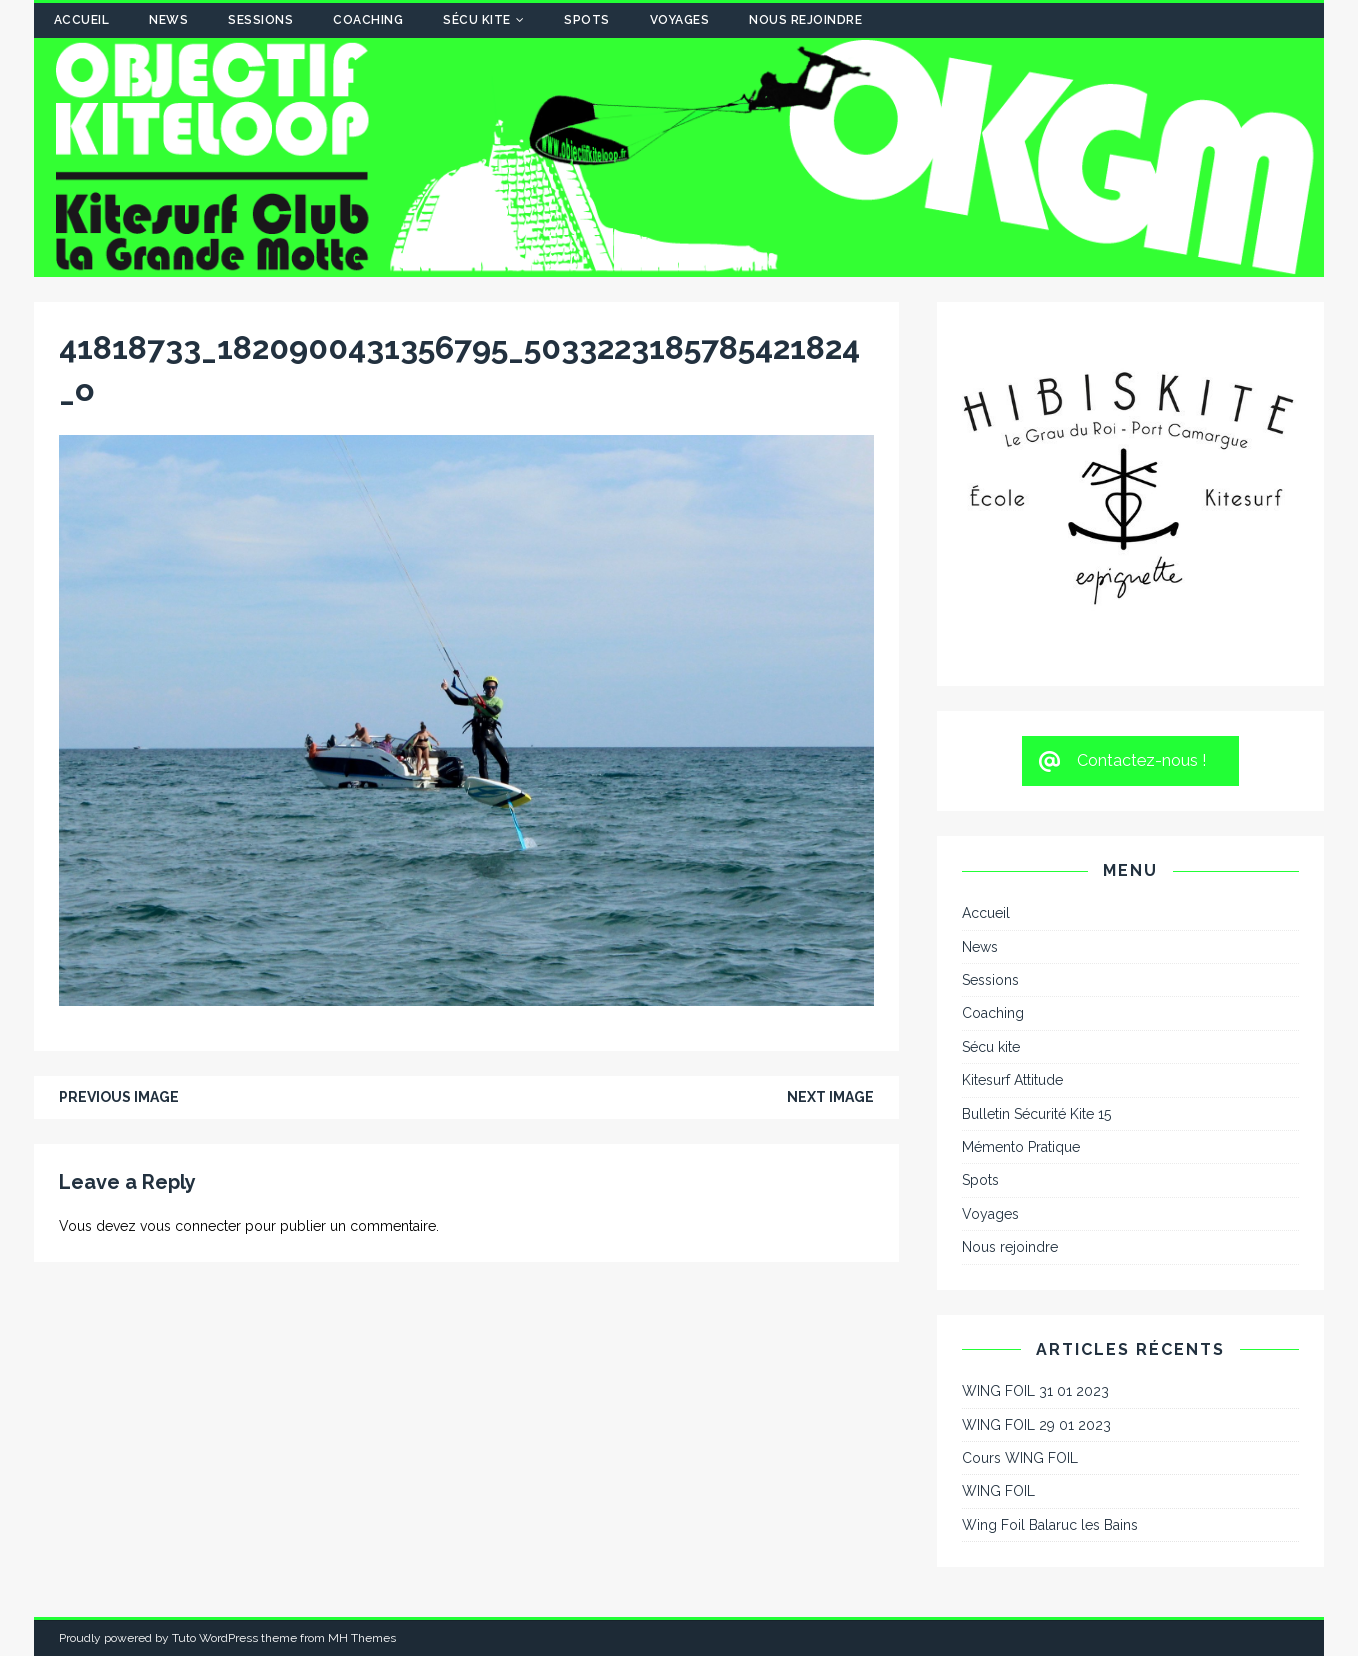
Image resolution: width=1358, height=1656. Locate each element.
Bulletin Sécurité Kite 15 (1036, 1114)
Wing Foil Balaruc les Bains (1050, 1525)
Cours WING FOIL (1020, 1458)
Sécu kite (477, 20)
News (168, 20)
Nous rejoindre (805, 20)
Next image (830, 1097)
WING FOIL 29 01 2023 (1036, 1425)
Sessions (260, 20)
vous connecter (190, 1226)
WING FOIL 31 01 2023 (1035, 1391)
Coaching (368, 20)
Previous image (119, 1097)
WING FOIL (998, 1491)
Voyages (680, 20)
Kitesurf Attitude (1012, 1080)
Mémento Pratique (1021, 1147)
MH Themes (362, 1638)
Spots (587, 20)
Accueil (82, 20)
